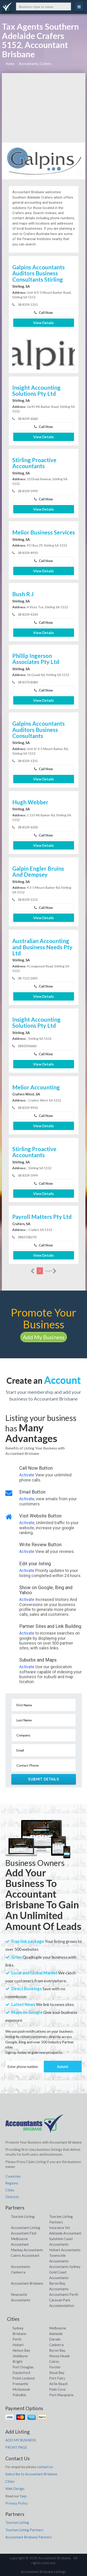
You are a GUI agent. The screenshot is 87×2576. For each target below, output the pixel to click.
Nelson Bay (21, 2350)
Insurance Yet (59, 2227)
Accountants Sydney (65, 2266)
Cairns (54, 2361)
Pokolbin (19, 2395)
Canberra (56, 2345)
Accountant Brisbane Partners (28, 2537)
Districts (12, 2197)
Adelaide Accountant (65, 2233)
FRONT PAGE (16, 2447)
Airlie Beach (58, 2384)
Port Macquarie (61, 2395)
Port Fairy (57, 2378)
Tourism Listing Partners (24, 2530)
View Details (43, 323)
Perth (17, 2339)
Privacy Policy (16, 2503)
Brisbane (19, 2333)
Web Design (14, 2488)
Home (9, 63)
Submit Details (43, 1779)
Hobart (18, 2345)
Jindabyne (20, 2356)
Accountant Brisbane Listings (43, 2572)
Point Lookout (24, 2378)
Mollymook (21, 2389)
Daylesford (21, 2372)
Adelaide (56, 2333)
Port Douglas (23, 2367)
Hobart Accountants (65, 2250)
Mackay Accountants (27, 2250)
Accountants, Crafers (35, 63)
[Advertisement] (43, 107)
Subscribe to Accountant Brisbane (31, 2474)
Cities (9, 2190)
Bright (18, 2361)
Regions (11, 2183)
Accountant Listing (25, 2227)
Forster (55, 2367)
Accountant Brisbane (27, 2283)
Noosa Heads (59, 2356)
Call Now (43, 312)
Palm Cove (57, 2389)
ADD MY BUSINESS (20, 2440)
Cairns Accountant (25, 2255)
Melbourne (57, 2328)
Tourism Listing (23, 2216)
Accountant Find (23, 2233)
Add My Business (43, 1337)
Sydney (18, 2328)
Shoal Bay (56, 2372)
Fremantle (20, 2384)
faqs (23, 2496)
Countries (13, 2176)
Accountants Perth (63, 2294)
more (51, 1271)
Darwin (55, 2339)
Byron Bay (57, 2350)
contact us (45, 2467)
